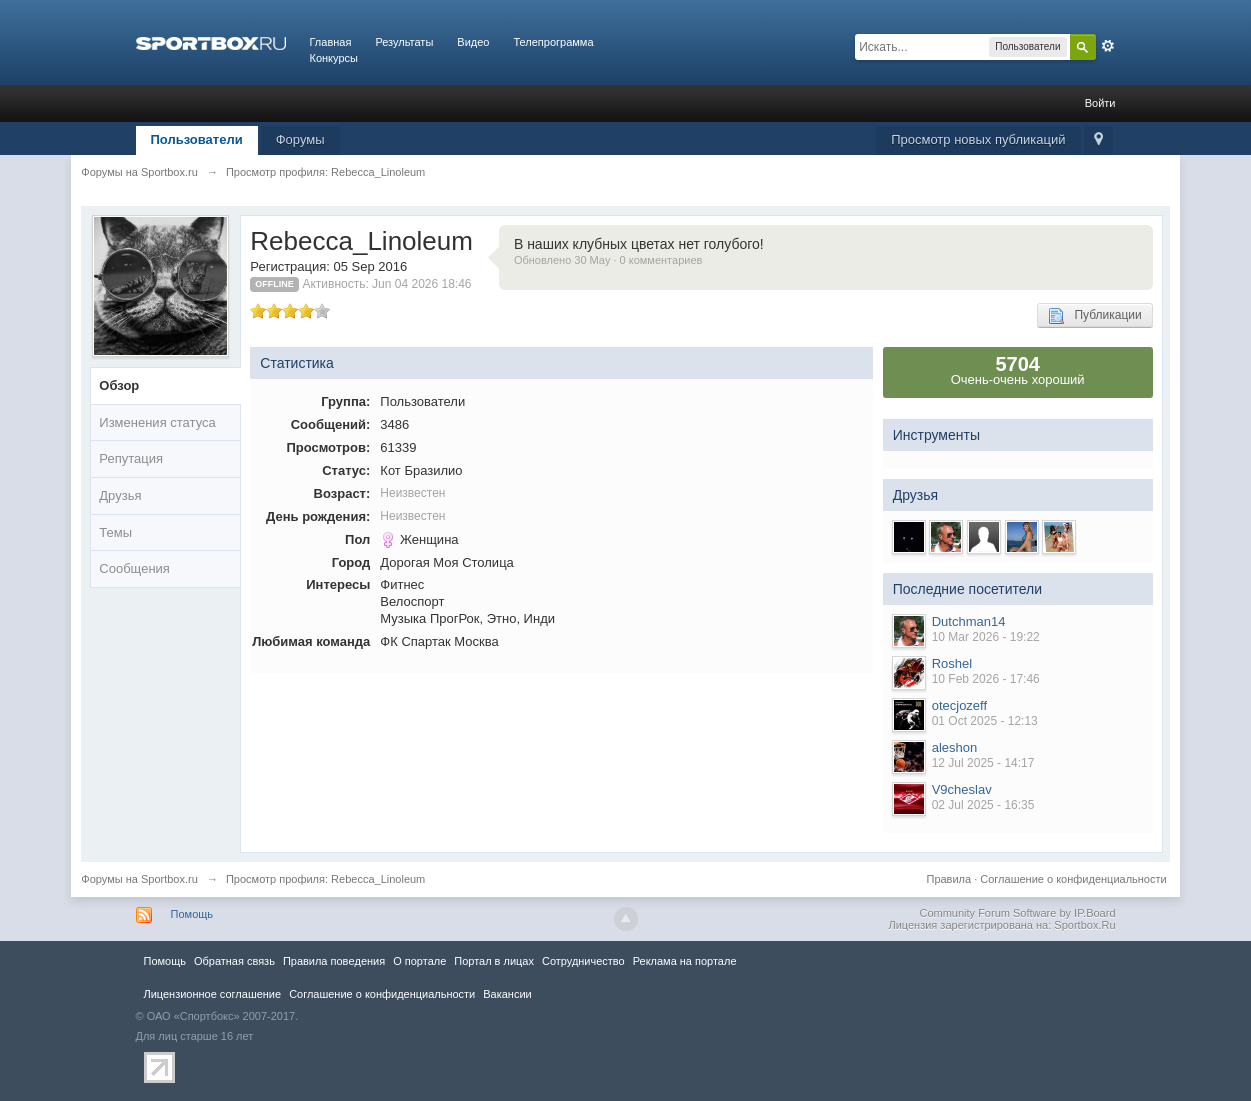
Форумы (300, 139)
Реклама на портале (685, 961)
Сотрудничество (583, 961)
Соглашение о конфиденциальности (1073, 879)
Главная (331, 42)
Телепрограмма (553, 42)
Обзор (119, 385)
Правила (948, 879)
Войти (1100, 103)
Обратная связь (234, 961)
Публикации (1094, 316)
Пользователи (197, 139)
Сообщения (134, 568)
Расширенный (1108, 46)
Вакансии (507, 994)
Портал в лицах (494, 961)
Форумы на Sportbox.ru (139, 879)
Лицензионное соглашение (213, 994)
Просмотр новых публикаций (978, 139)
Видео (473, 42)
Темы (115, 532)
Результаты (404, 42)
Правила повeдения (334, 961)
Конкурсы (334, 58)
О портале (419, 961)
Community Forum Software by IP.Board (1017, 913)
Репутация (131, 458)
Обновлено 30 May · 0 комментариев (608, 260)
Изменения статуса (157, 422)
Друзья (120, 495)
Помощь (192, 914)
